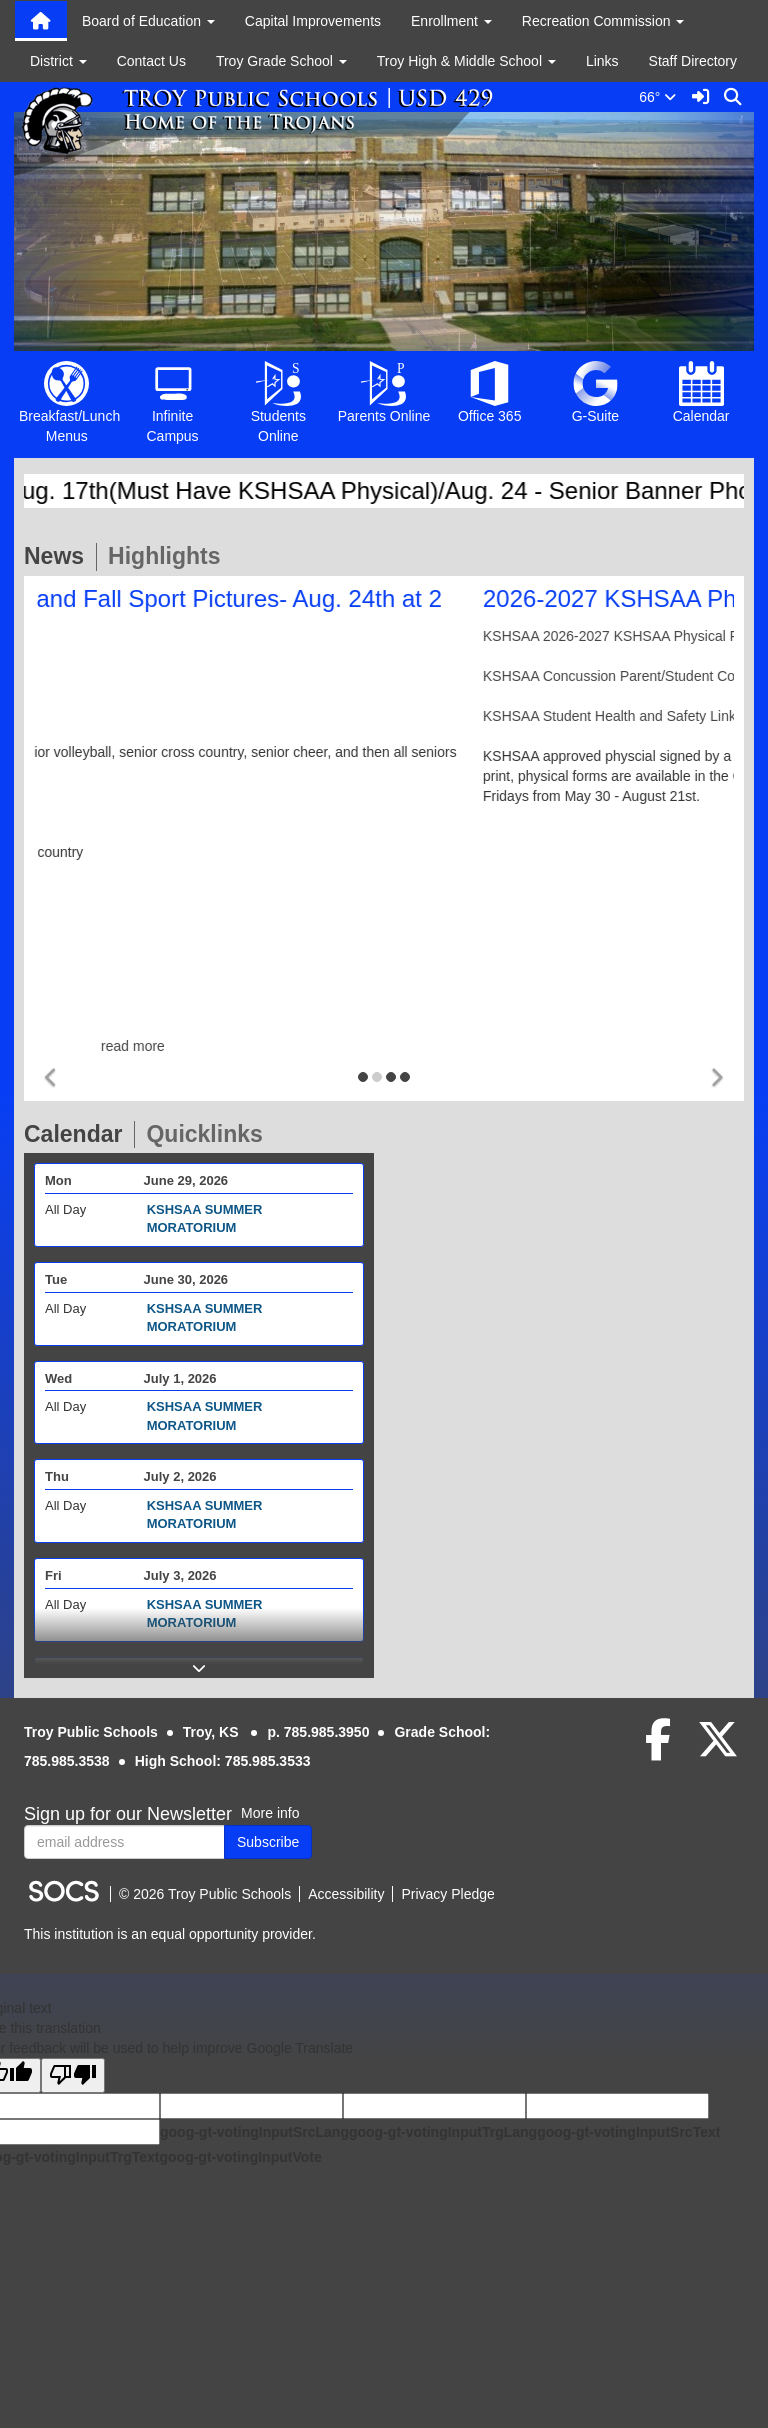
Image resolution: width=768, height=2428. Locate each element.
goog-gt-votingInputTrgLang (443, 2132)
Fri (53, 1575)
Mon (58, 1180)
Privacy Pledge (447, 1894)
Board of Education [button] (148, 21)
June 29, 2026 (186, 1180)
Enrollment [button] (451, 21)
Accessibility (346, 1894)
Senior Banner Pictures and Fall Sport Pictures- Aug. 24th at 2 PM (363, 611)
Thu (57, 1476)
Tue (56, 1279)
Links (602, 61)
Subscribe (268, 1842)
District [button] (58, 61)
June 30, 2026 (186, 1279)
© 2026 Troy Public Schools (205, 1894)
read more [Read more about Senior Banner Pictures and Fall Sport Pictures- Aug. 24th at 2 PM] (384, 1046)
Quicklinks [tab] (210, 1134)
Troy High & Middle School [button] (466, 61)
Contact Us (151, 61)
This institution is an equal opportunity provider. (170, 1934)
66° (661, 97)
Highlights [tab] (170, 556)
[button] (51, 1078)
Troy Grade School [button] (281, 61)
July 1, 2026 (180, 1378)
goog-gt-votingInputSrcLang (254, 2132)
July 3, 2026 (180, 1575)
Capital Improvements (313, 21)
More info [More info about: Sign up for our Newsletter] (270, 1813)
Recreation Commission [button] (603, 21)
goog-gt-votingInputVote (240, 2157)
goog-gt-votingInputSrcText (628, 2132)
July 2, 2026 (180, 1476)
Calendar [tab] (79, 1134)
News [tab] (60, 556)
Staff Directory (693, 61)
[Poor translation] (73, 2075)
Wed (58, 1378)
